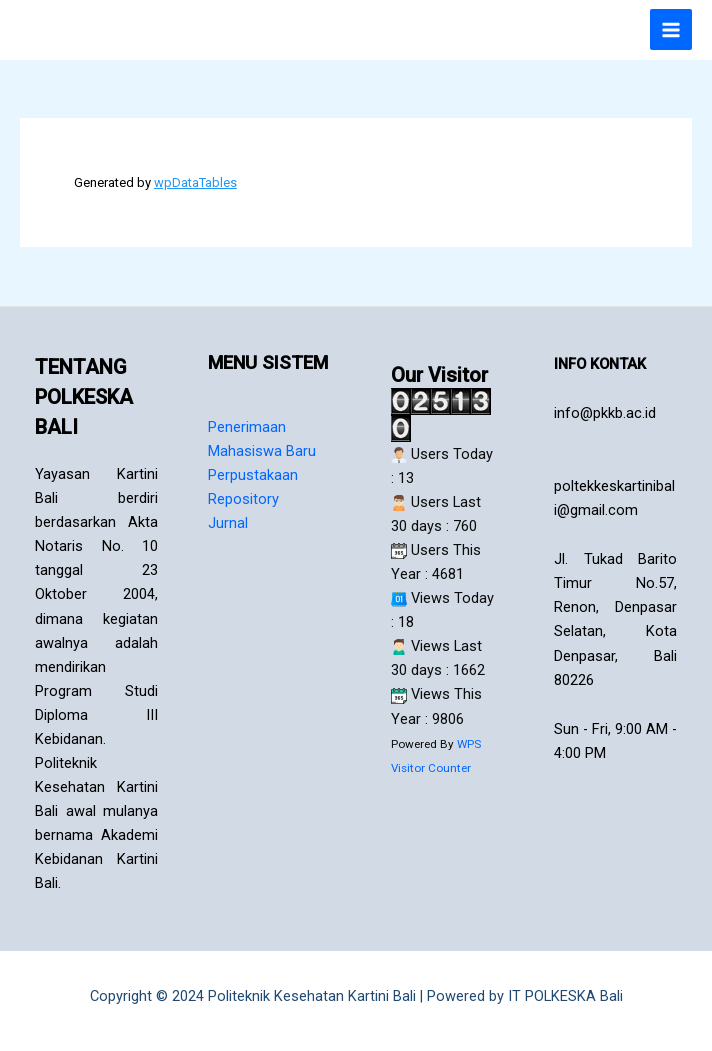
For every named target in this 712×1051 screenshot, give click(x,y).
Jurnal (228, 523)
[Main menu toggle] (671, 30)
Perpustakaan (253, 475)
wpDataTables (195, 182)
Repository (243, 499)
